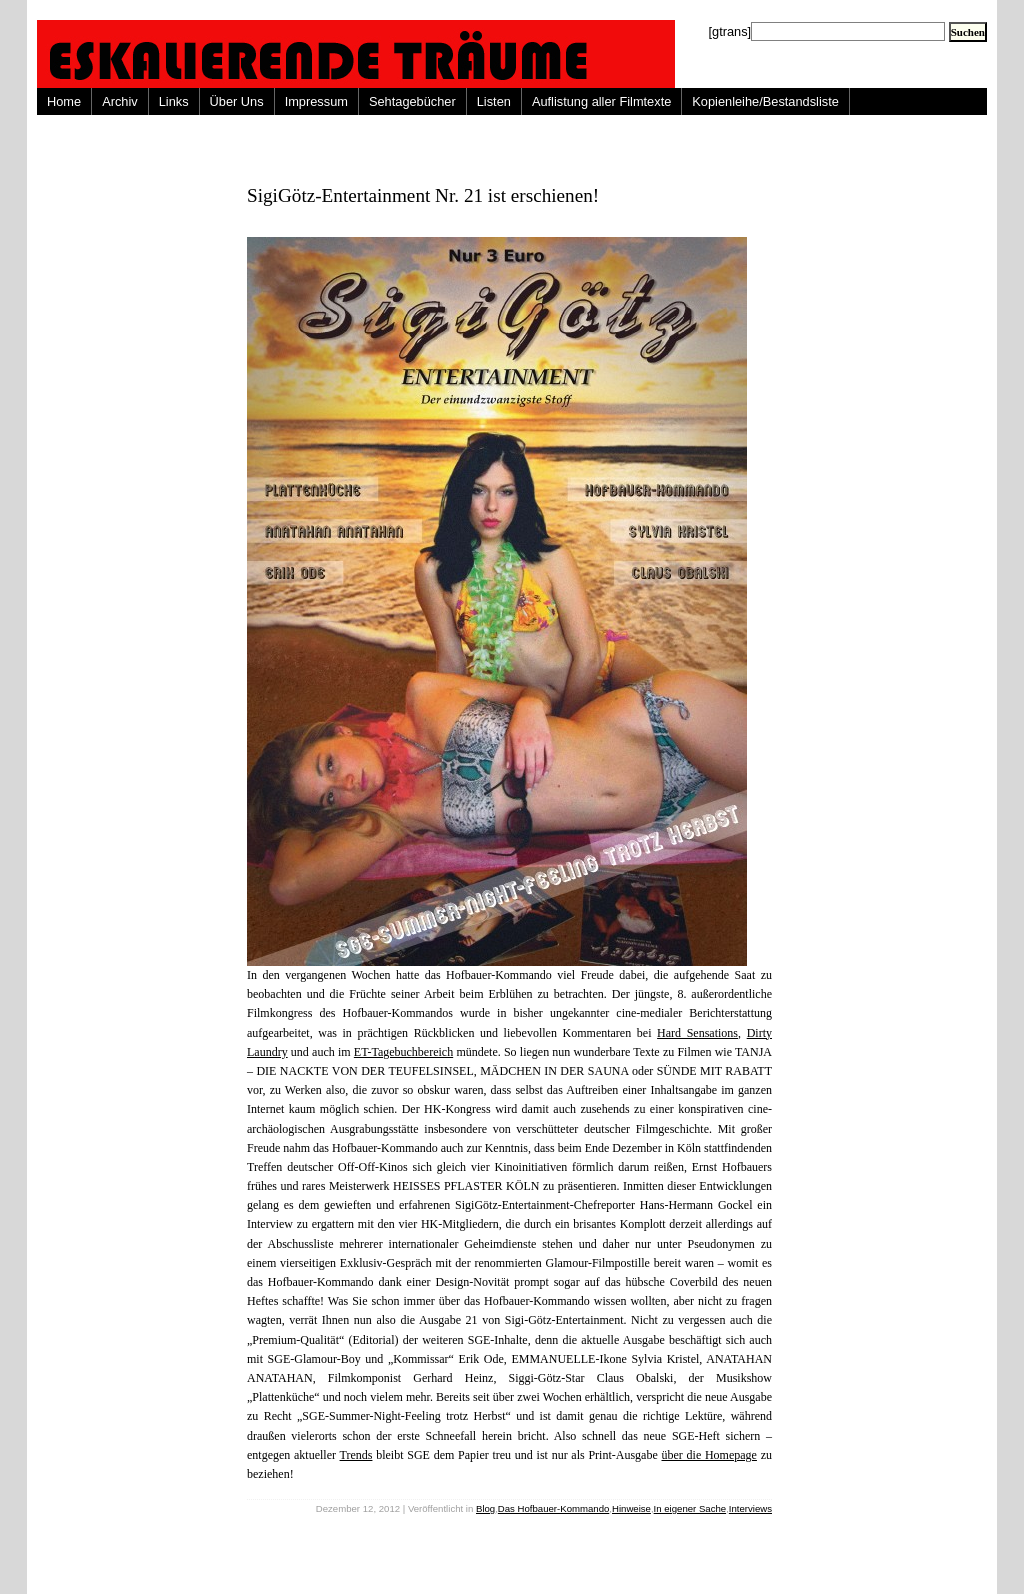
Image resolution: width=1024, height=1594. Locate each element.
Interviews (750, 1508)
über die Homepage (709, 1455)
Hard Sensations (697, 1033)
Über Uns (237, 101)
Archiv (120, 101)
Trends (356, 1455)
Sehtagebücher (412, 101)
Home (64, 101)
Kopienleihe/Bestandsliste (765, 101)
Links (174, 101)
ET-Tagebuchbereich (403, 1052)
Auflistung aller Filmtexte (601, 101)
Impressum (316, 101)
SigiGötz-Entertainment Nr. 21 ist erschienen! (423, 195)
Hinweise (631, 1508)
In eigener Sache (690, 1508)
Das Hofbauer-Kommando (553, 1508)
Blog (485, 1508)
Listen (494, 101)
